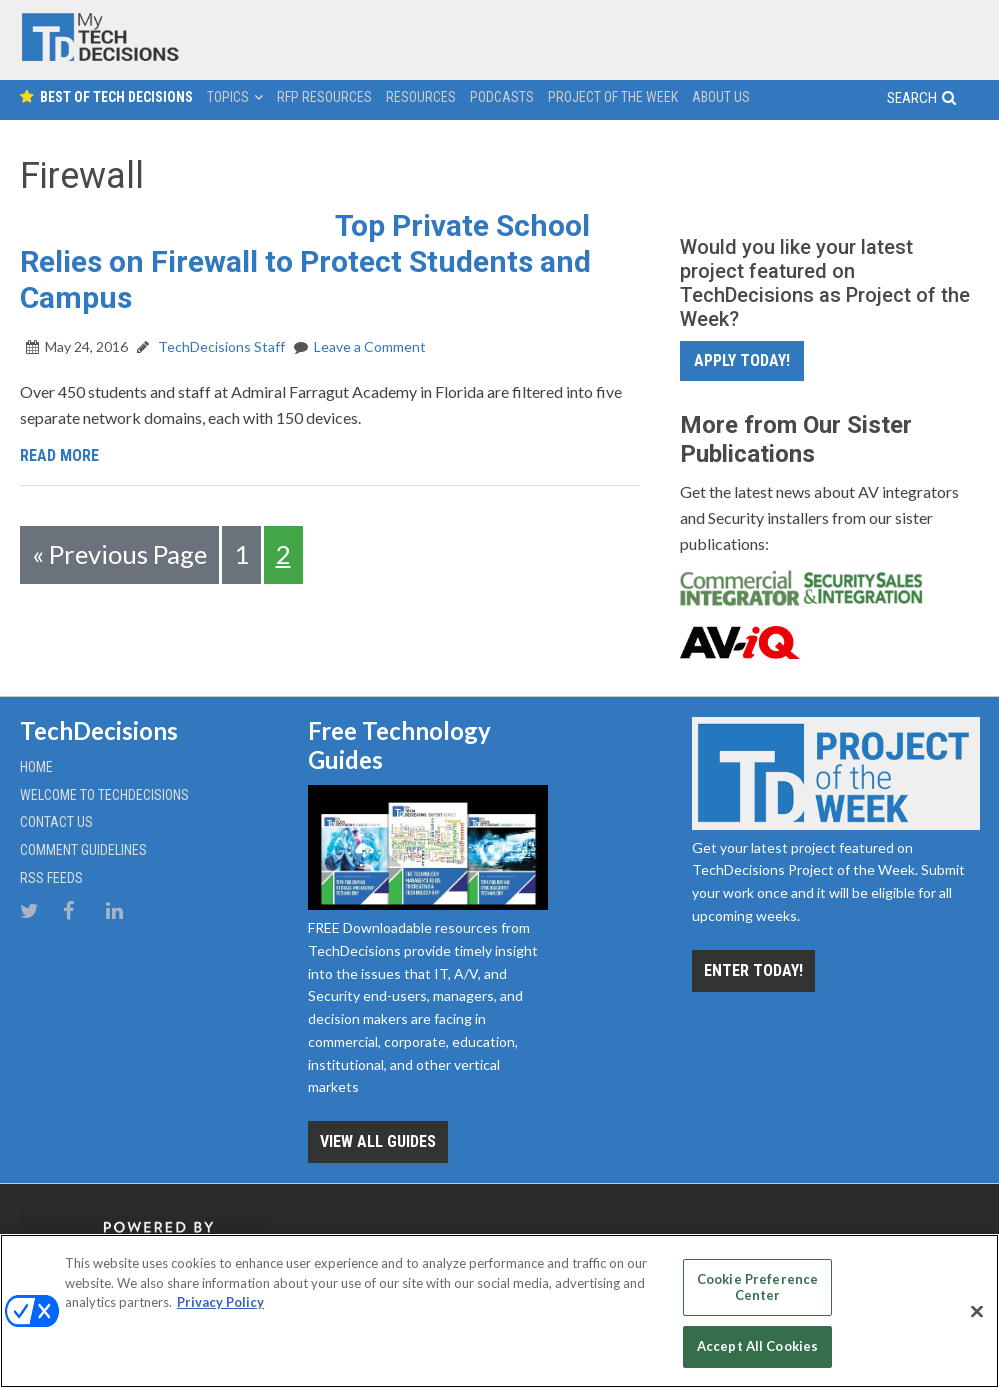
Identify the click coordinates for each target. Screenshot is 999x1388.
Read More (59, 455)
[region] (499, 1311)
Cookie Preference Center (757, 1287)
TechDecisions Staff (220, 346)
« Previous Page (119, 554)
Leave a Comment (370, 346)
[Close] (977, 1312)
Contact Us (56, 822)
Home (36, 767)
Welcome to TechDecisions (104, 795)
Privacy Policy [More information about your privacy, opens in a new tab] (220, 1302)
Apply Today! (742, 360)
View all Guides (378, 1141)
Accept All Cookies (757, 1346)
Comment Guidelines (83, 850)
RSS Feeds (51, 878)
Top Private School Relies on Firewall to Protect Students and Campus (305, 261)
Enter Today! (753, 970)
